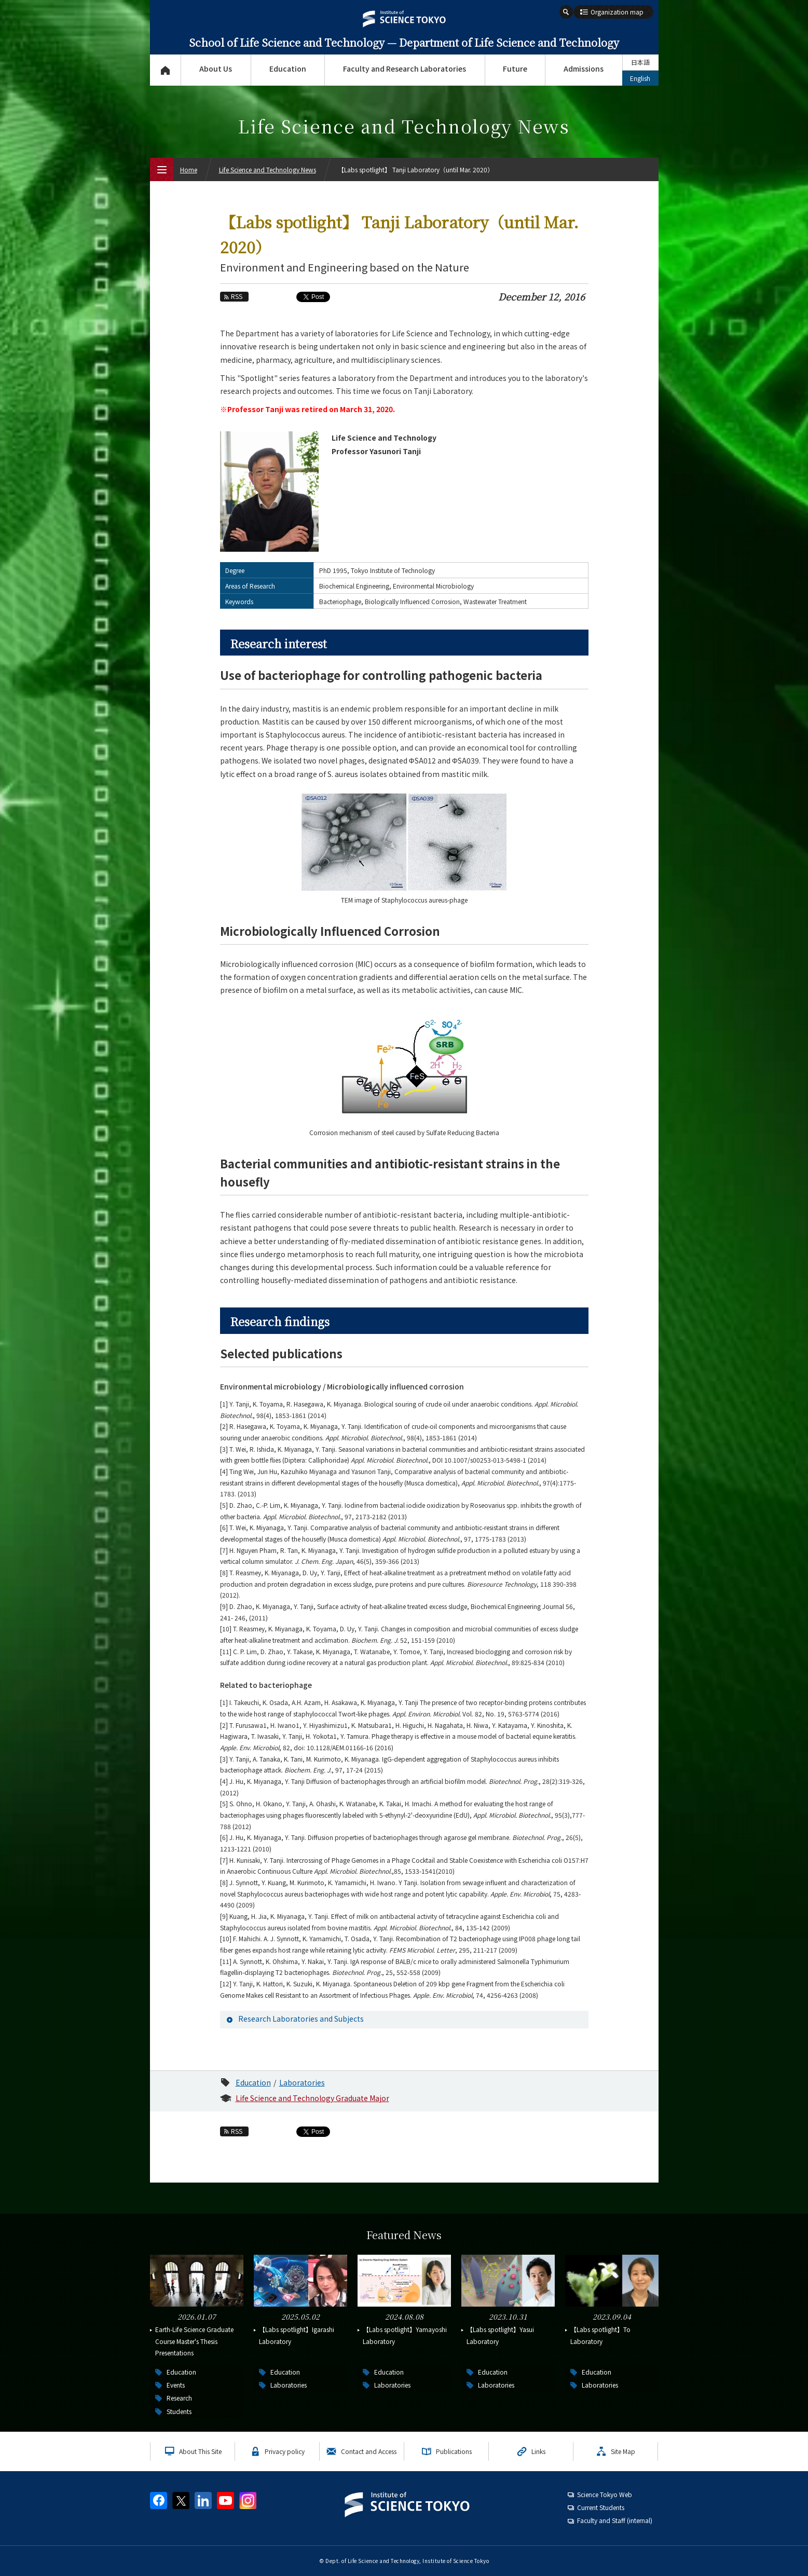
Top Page (165, 70)
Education (287, 68)
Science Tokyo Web (604, 2494)
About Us (215, 68)
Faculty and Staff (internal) (614, 2520)
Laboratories (302, 2082)
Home (188, 169)
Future (515, 68)
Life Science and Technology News (267, 169)
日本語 (640, 62)
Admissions (584, 68)
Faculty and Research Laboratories (404, 68)
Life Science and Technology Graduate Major (312, 2098)
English (640, 78)
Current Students (600, 2507)
